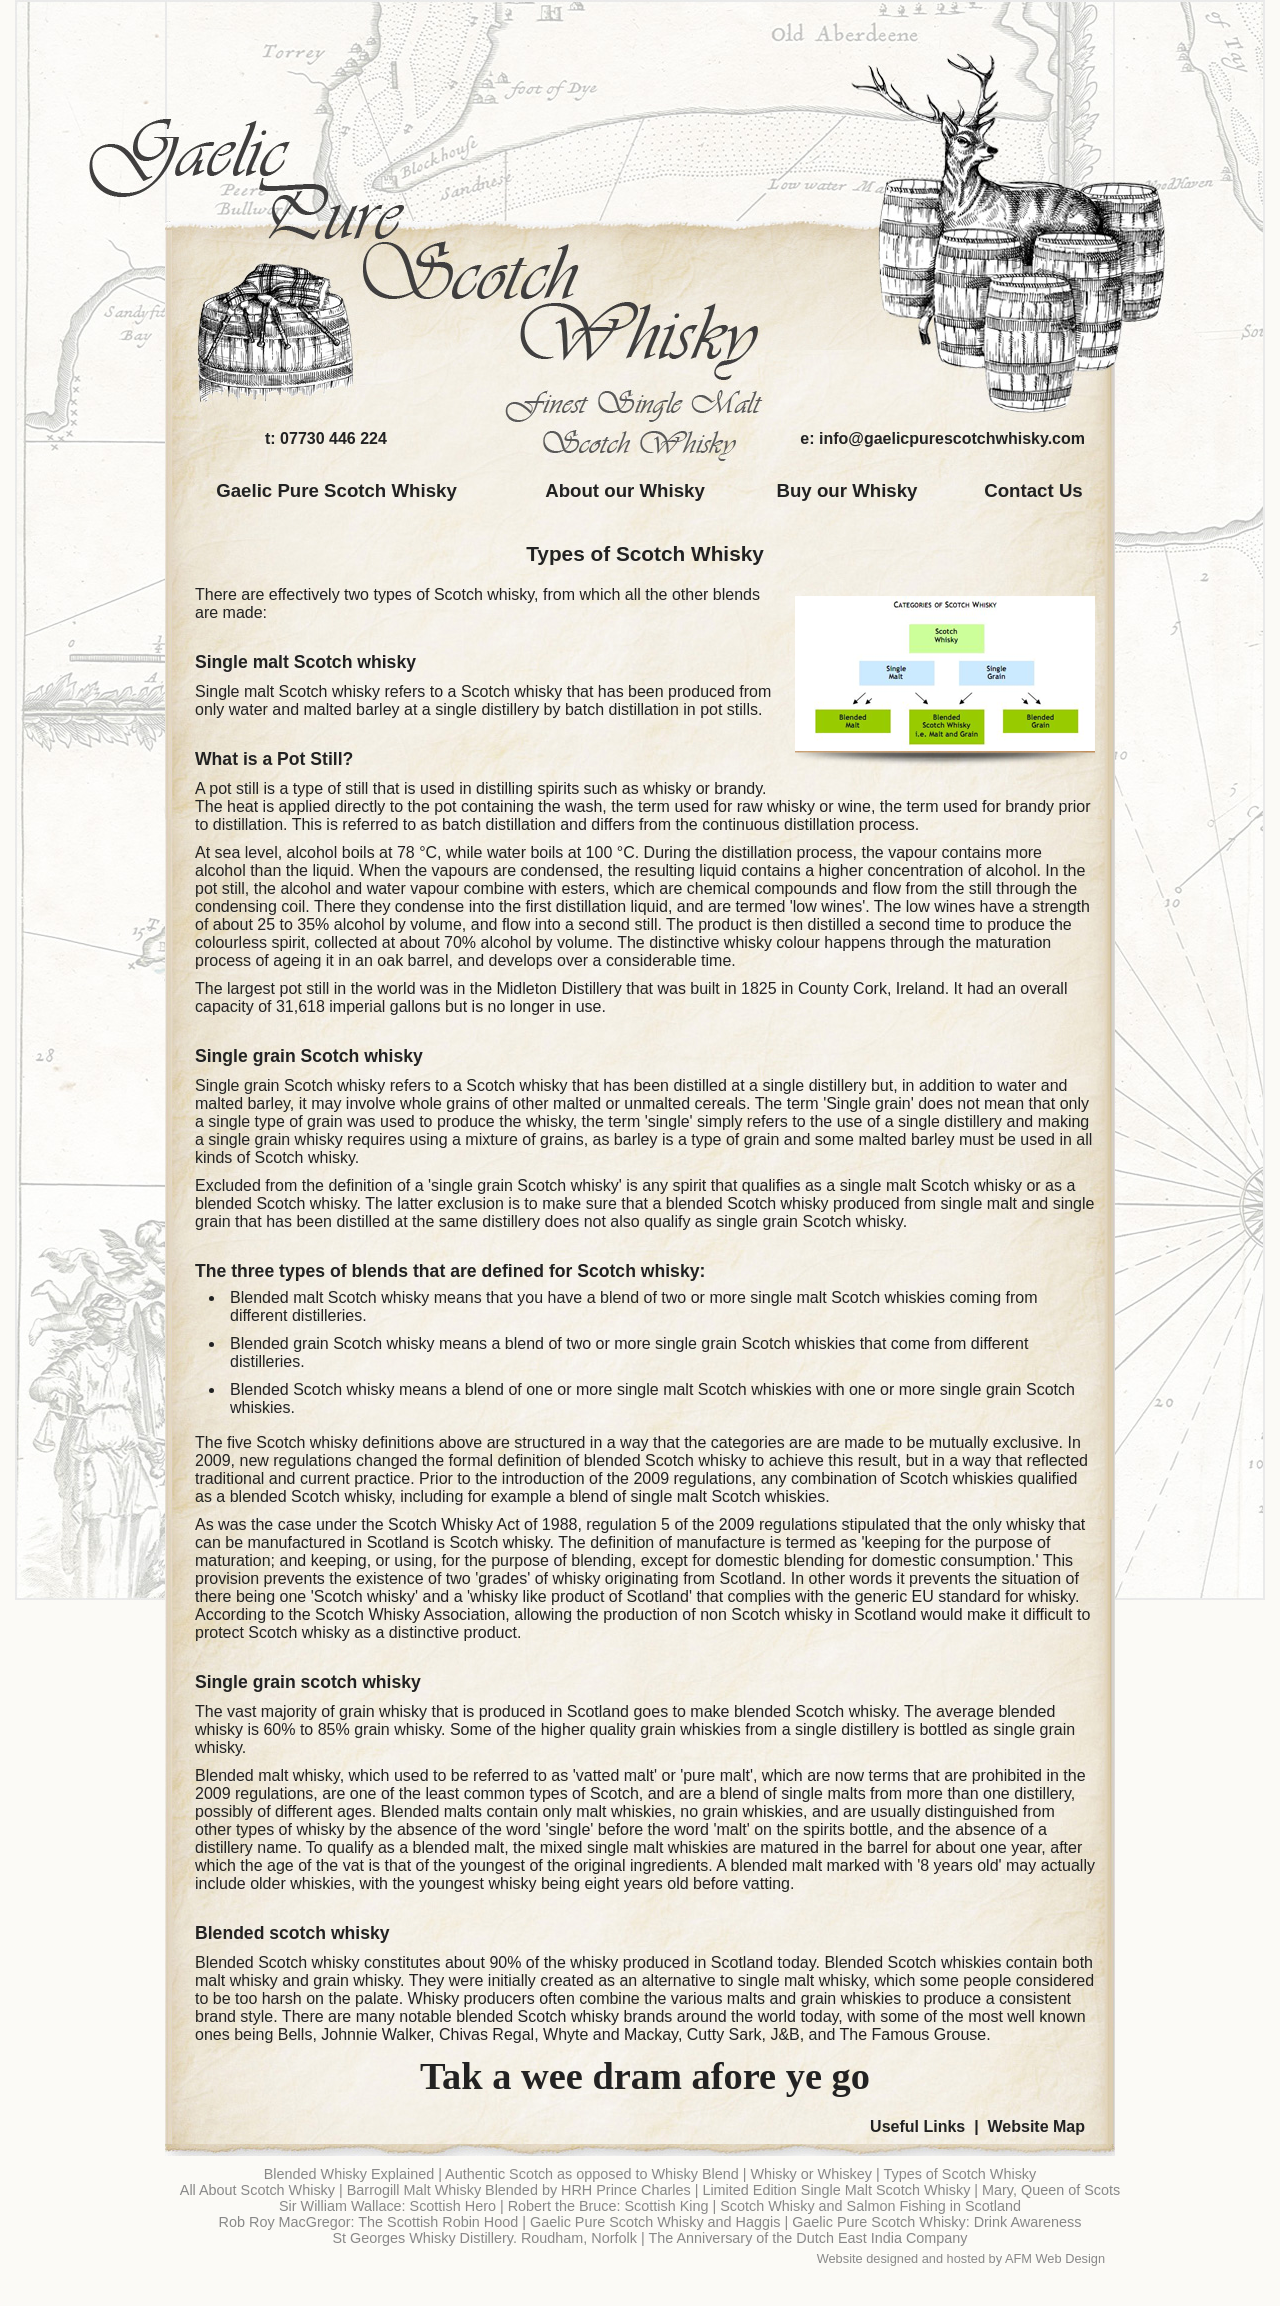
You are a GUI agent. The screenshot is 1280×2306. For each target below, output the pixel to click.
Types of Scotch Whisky (645, 553)
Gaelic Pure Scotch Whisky (336, 490)
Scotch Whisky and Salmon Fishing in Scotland (870, 2206)
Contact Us (1033, 490)
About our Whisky (625, 490)
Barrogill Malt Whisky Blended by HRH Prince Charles (519, 2190)
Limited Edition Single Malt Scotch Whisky (836, 2190)
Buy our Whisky (847, 490)
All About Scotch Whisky (257, 2190)
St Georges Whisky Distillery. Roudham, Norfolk (484, 2238)
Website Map (1037, 2126)
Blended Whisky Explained (349, 2174)
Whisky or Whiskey (811, 2174)
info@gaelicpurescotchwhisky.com (952, 438)
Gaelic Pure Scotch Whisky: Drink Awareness (936, 2222)
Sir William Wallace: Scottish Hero (387, 2206)
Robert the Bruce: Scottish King (608, 2206)
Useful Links (917, 2126)
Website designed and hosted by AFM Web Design (961, 2258)
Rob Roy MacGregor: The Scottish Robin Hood (369, 2222)
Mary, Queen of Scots (1051, 2190)
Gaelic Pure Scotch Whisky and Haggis (655, 2222)
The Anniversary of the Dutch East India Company (807, 2238)
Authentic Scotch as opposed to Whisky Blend (592, 2174)
